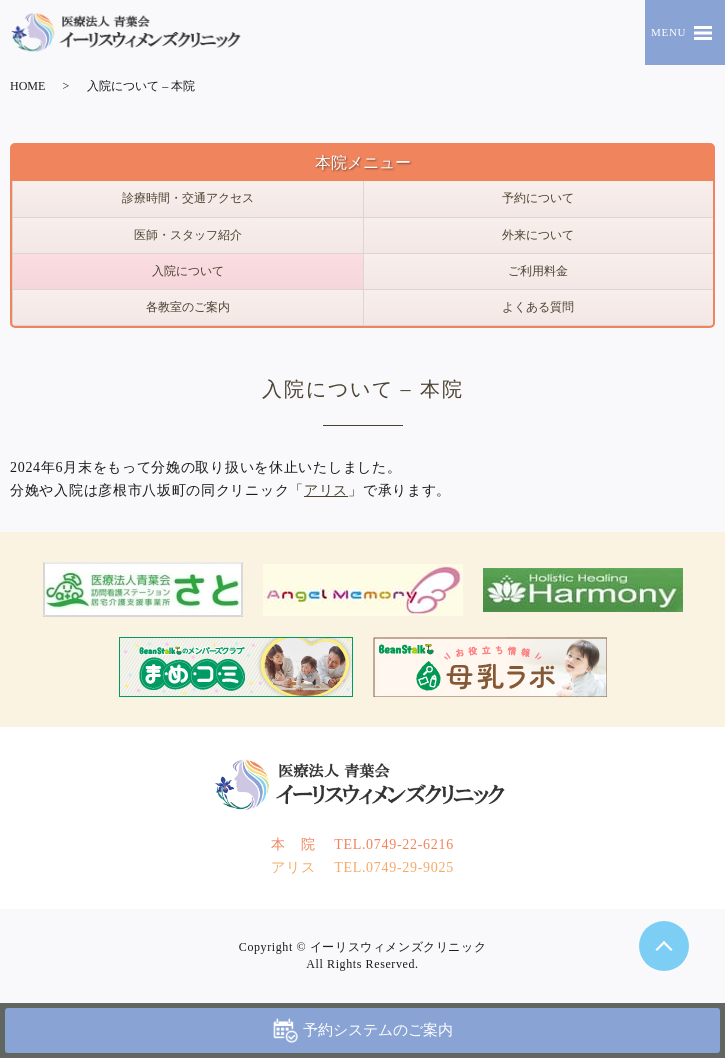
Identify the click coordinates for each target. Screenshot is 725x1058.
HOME (27, 86)
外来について (538, 235)
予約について (538, 198)
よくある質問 (538, 307)
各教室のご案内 (188, 307)
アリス (326, 490)
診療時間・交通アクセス (188, 198)
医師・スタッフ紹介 (188, 235)
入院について (188, 271)
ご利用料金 (538, 271)
